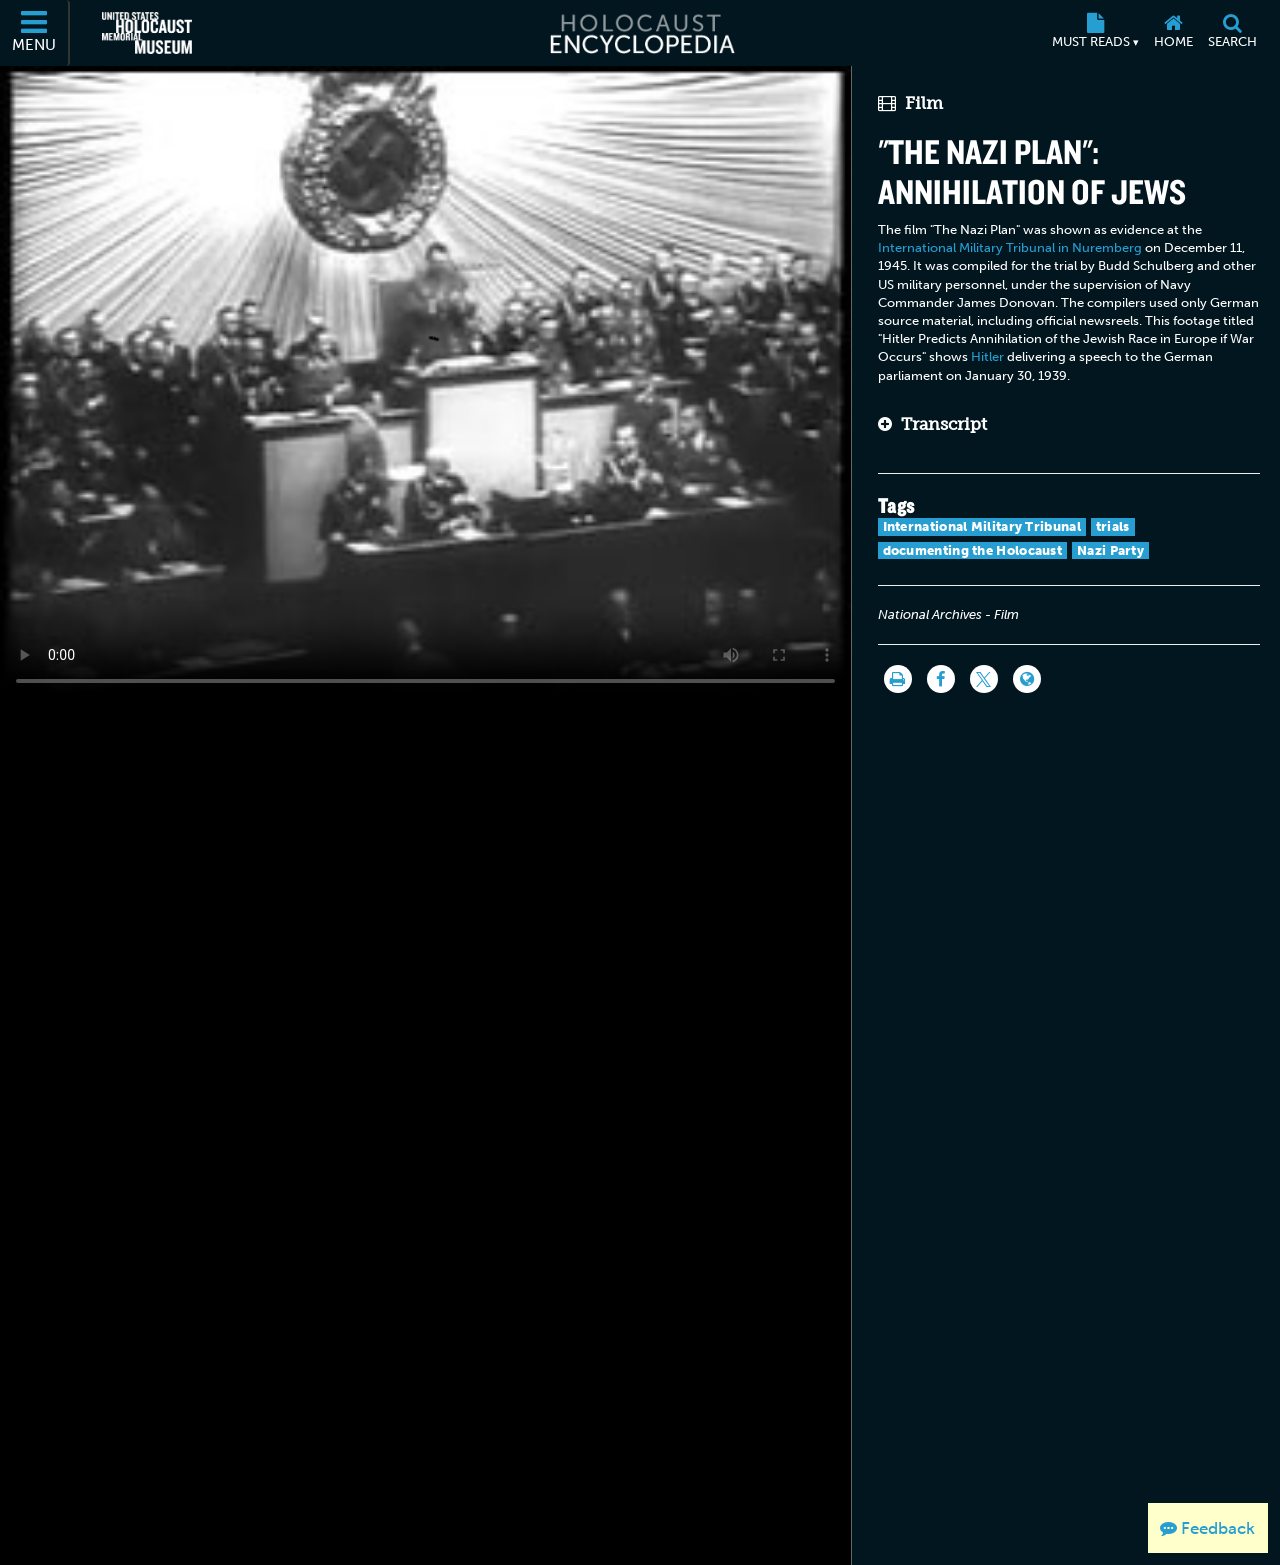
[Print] (898, 679)
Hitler (987, 356)
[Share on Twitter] (984, 679)
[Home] (1173, 33)
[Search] (1232, 33)
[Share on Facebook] (941, 679)
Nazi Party (1110, 550)
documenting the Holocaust (973, 550)
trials (1113, 526)
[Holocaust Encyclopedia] (640, 33)
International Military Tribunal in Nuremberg (1010, 247)
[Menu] (35, 33)
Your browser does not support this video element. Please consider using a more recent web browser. (425, 384)
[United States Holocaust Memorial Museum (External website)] (147, 33)
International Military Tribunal (982, 526)
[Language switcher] (1027, 679)
